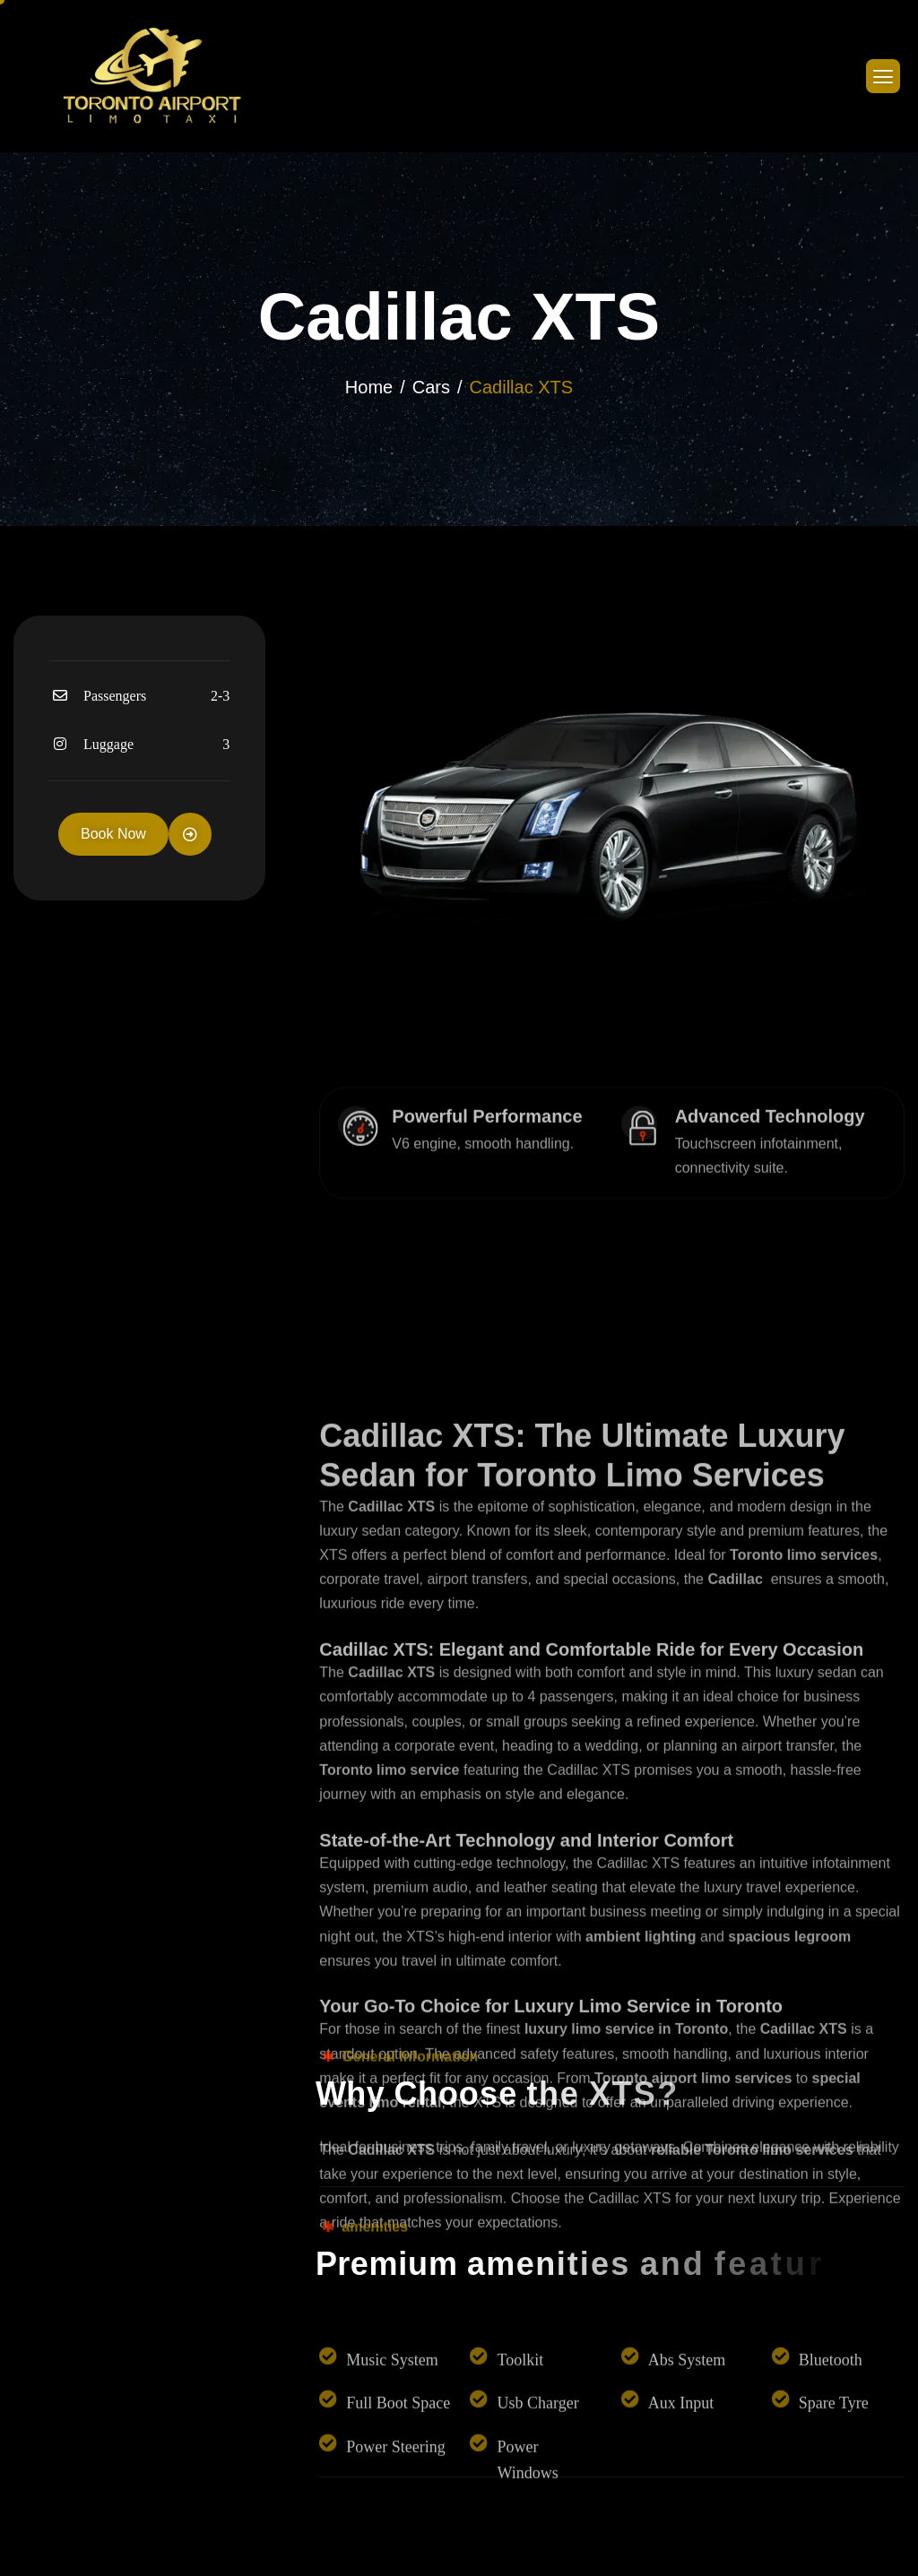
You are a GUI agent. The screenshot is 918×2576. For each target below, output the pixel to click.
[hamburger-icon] (883, 76)
